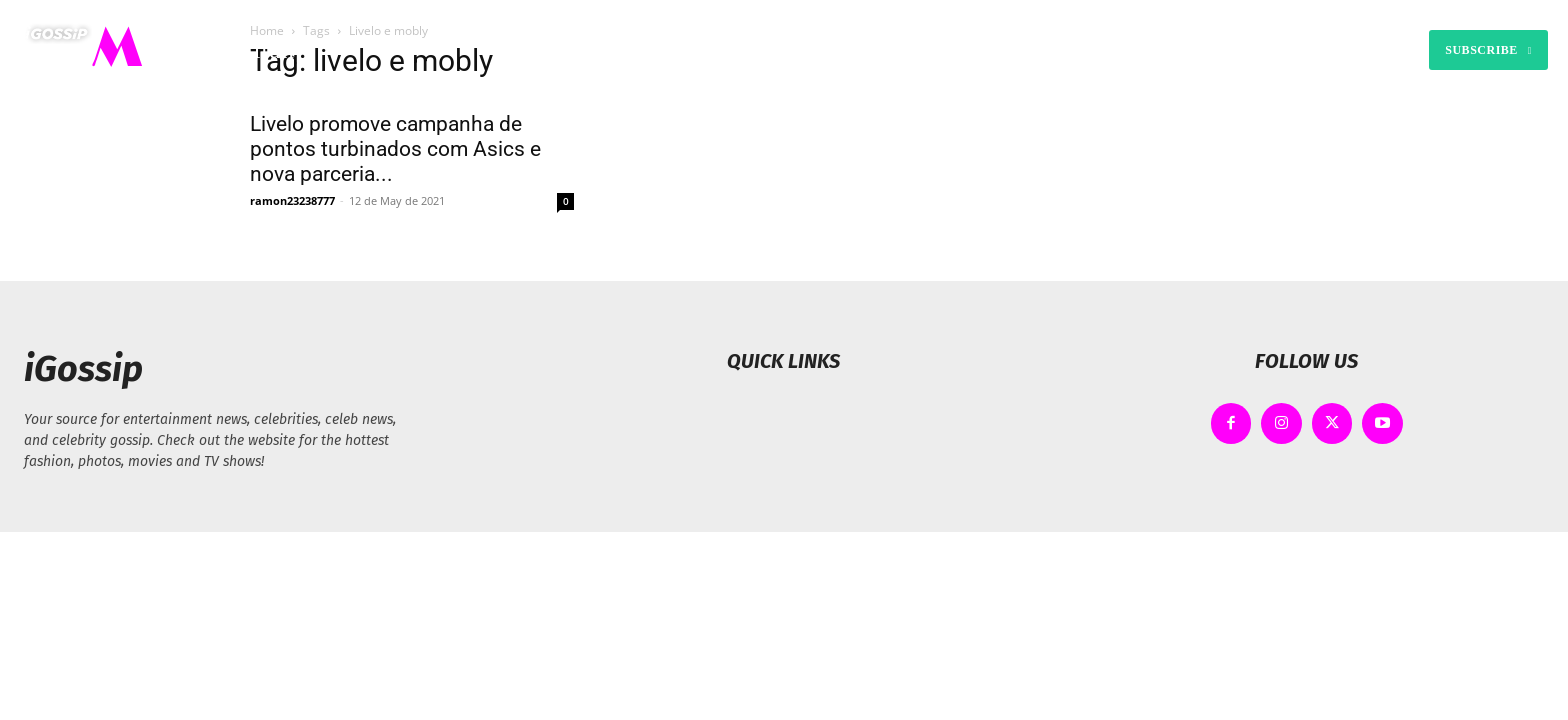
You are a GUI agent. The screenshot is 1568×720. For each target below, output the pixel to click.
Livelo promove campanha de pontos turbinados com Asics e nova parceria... (395, 149)
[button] (985, 50)
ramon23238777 (292, 200)
